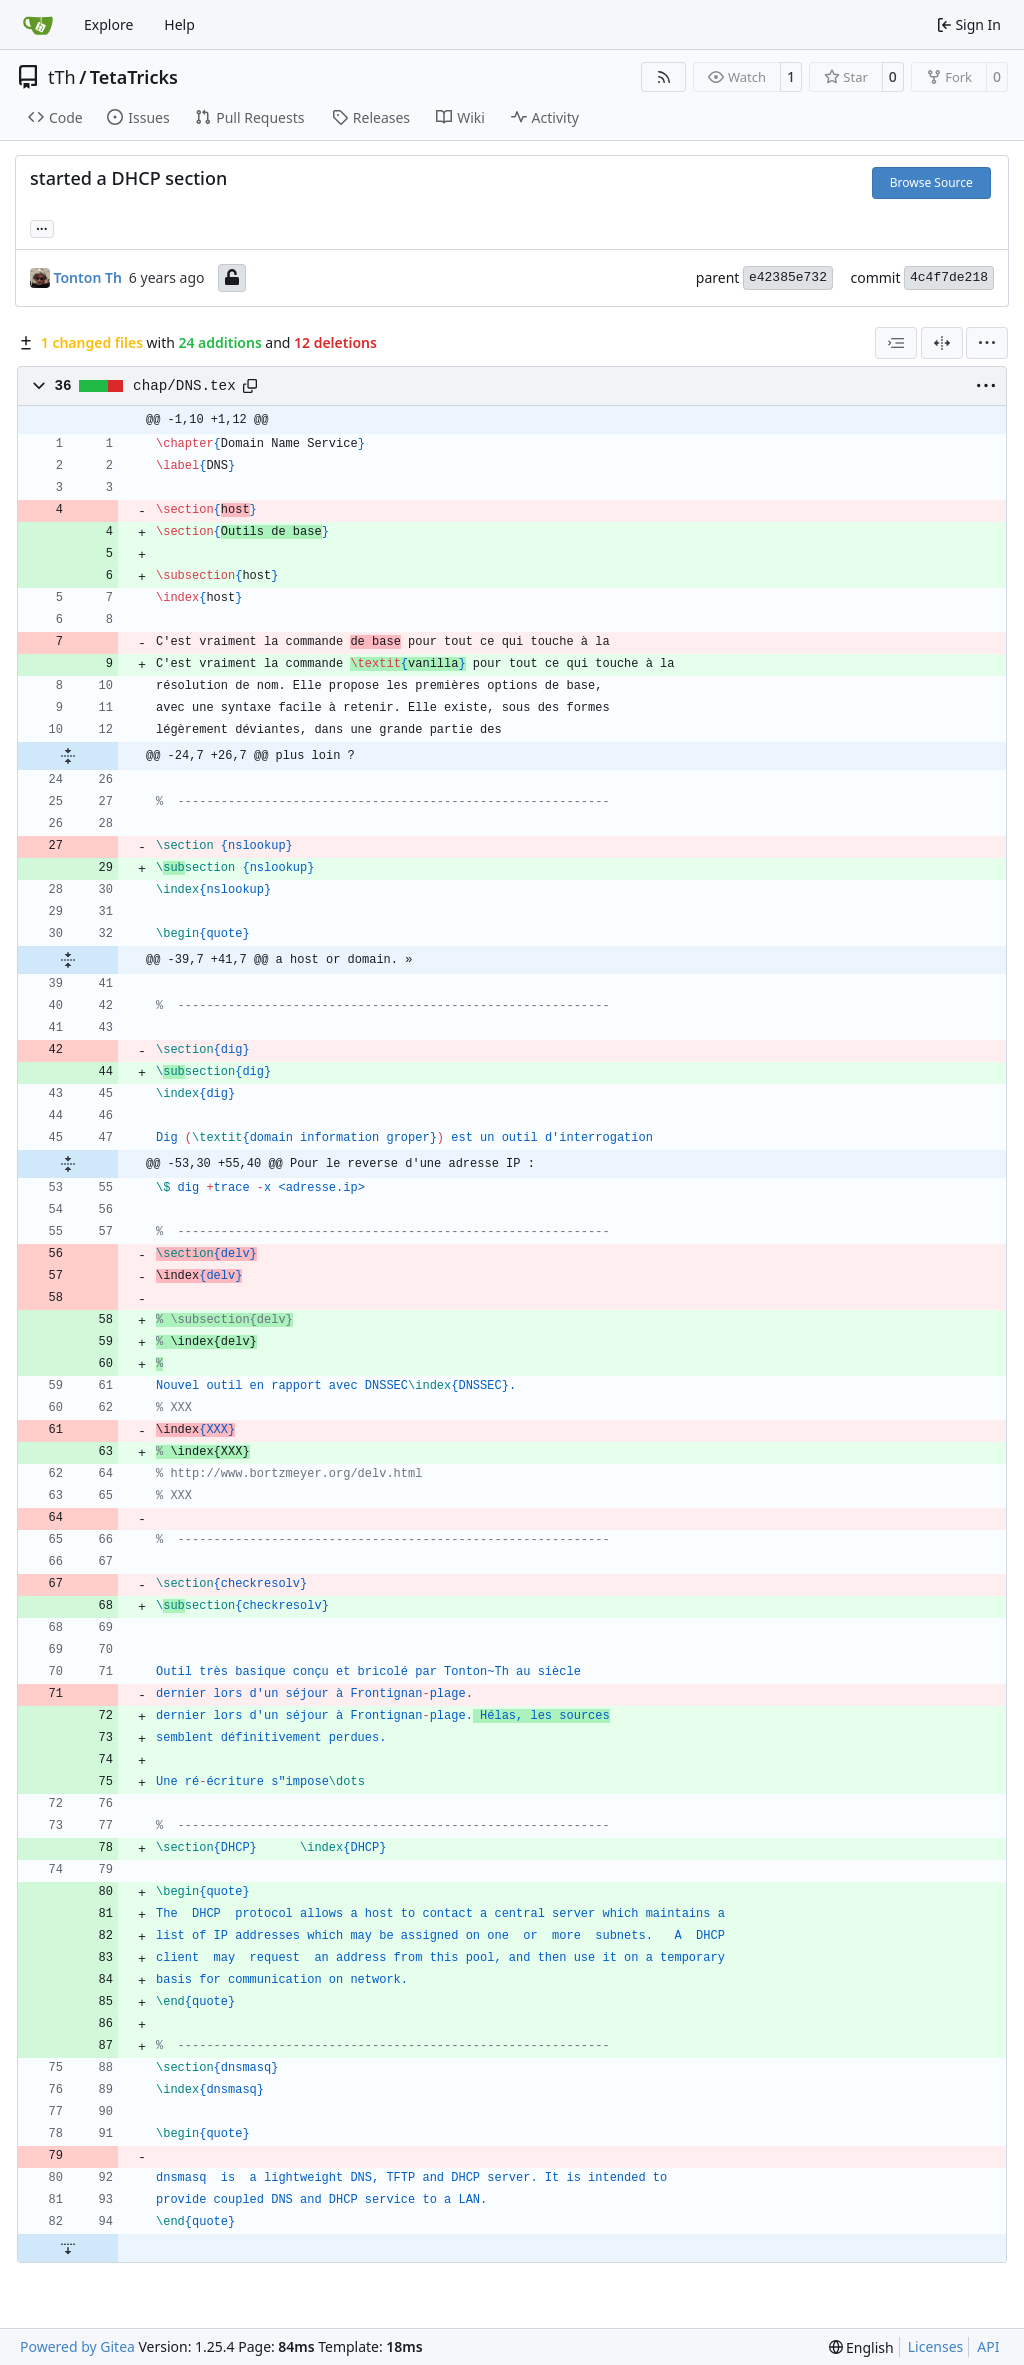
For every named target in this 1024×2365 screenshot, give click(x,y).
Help (179, 24)
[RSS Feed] (664, 77)
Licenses (936, 2346)
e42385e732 (788, 277)
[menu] (987, 343)
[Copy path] (250, 386)
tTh (62, 77)
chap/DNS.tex (184, 386)
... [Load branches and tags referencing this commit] (42, 227)
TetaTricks (134, 77)
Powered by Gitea (77, 2346)
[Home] (38, 25)
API (988, 2346)
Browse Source (931, 182)
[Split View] (942, 343)
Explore (108, 24)
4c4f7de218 (949, 277)
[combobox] (896, 343)
